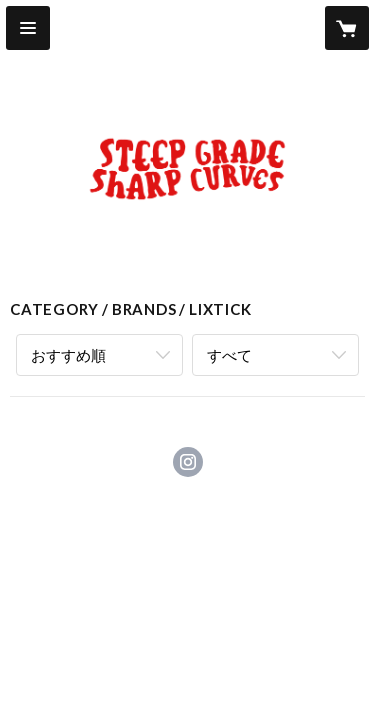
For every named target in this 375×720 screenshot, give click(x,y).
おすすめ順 (68, 355)
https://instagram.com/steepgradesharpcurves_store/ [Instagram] (188, 462)
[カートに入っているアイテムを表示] (347, 28)
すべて (229, 355)
